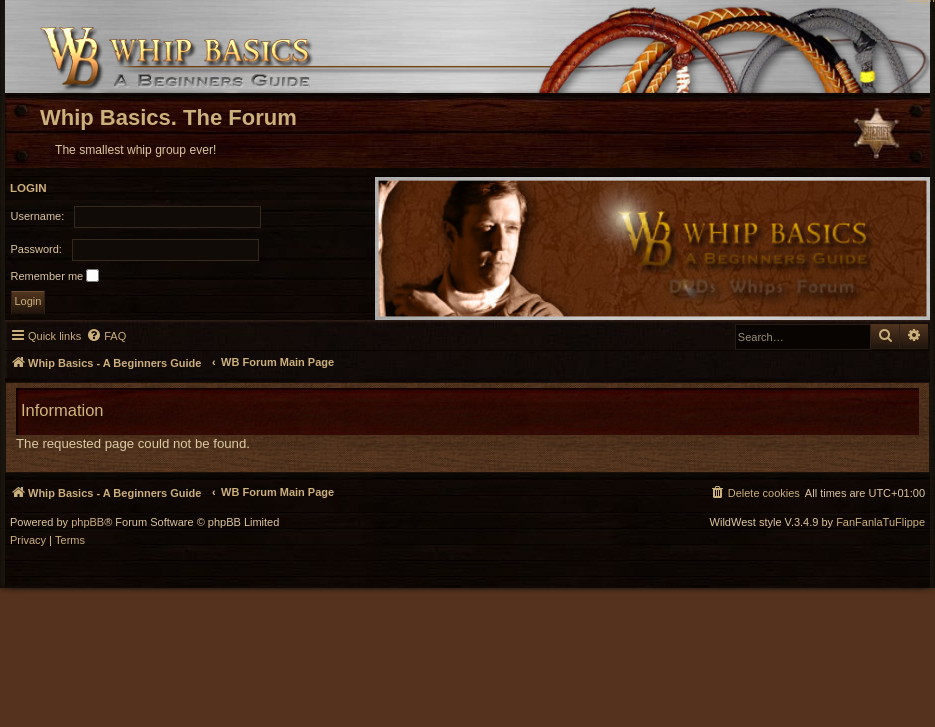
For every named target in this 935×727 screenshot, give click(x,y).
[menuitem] (106, 336)
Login (28, 188)
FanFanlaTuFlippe (880, 522)
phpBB (87, 522)
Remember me (55, 275)
